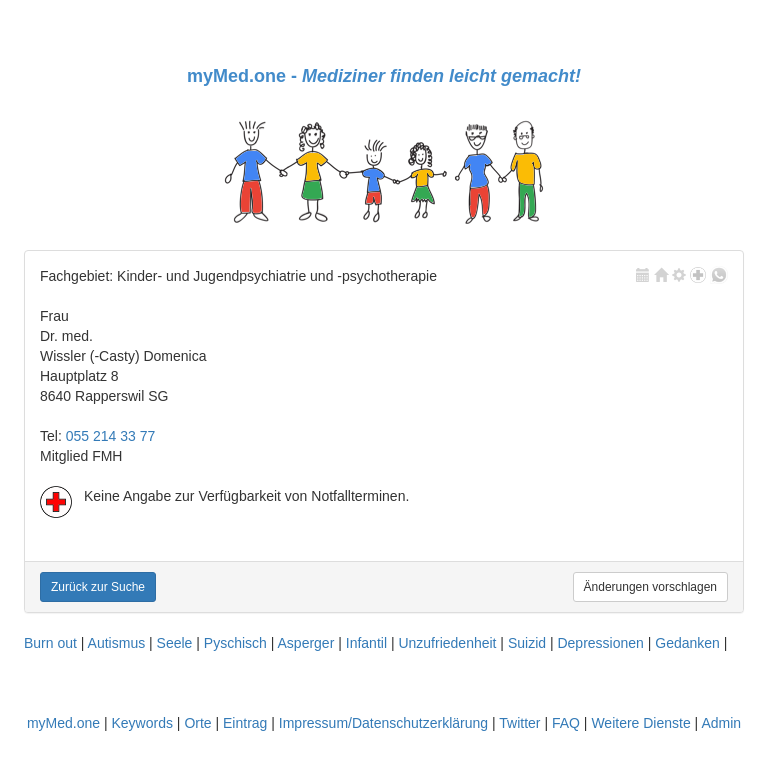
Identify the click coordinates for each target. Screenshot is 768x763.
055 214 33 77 (111, 436)
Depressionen (600, 643)
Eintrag (245, 723)
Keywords (141, 723)
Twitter (519, 723)
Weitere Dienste (640, 723)
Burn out (50, 643)
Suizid (527, 643)
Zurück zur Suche (98, 587)
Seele (175, 643)
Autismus (117, 643)
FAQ (566, 723)
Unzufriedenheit (447, 643)
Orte (197, 723)
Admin (721, 723)
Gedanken (687, 643)
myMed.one (63, 723)
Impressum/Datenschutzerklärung (383, 723)
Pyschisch (235, 643)
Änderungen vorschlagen (650, 587)
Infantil (366, 643)
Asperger (306, 643)
